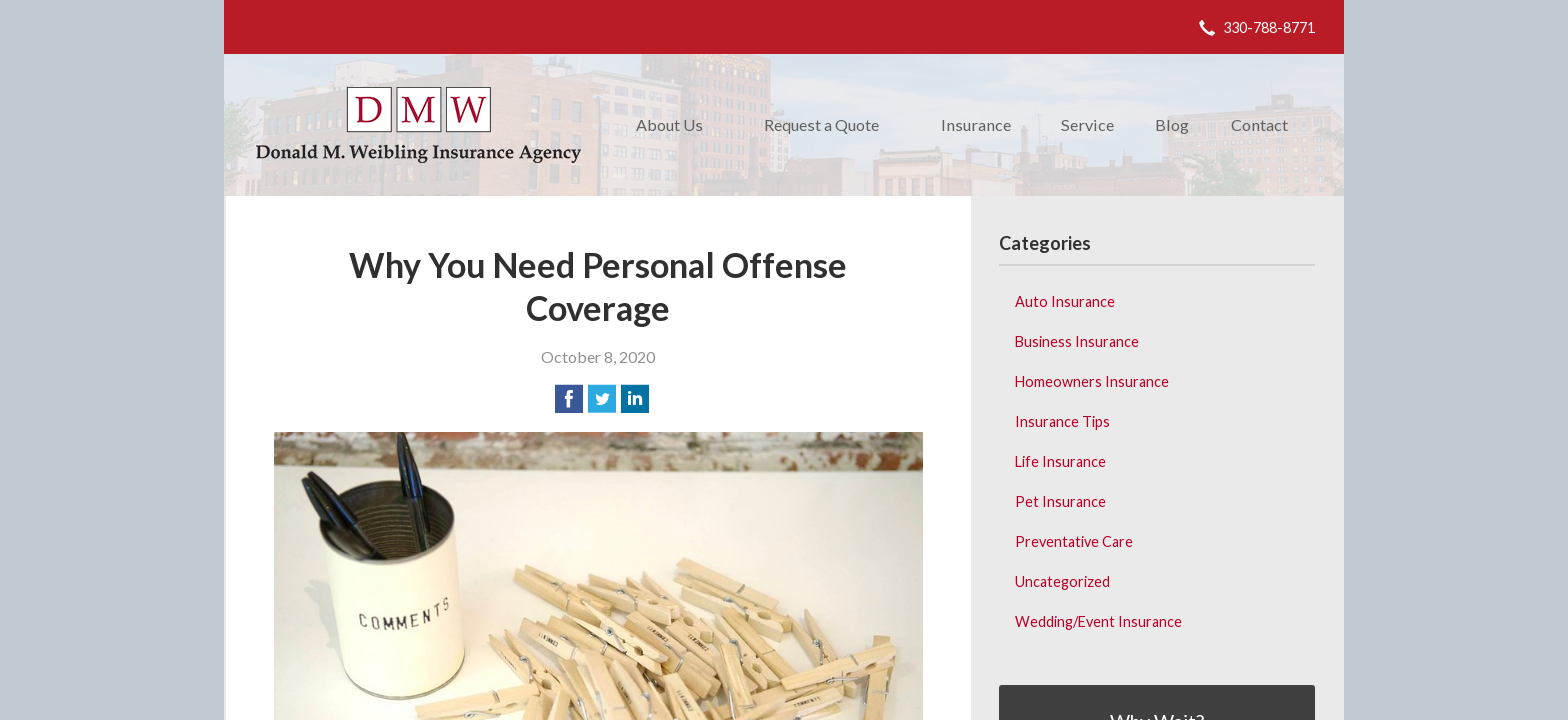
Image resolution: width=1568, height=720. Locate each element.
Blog (1172, 124)
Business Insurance (1077, 341)
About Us (669, 124)
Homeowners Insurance (1092, 381)
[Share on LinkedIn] (635, 399)
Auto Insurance (1065, 301)
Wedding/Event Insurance (1098, 621)
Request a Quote (821, 124)
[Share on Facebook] (569, 399)
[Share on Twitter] (602, 399)
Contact (1259, 124)
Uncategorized (1062, 581)
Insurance (976, 124)
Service (1087, 124)
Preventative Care (1074, 541)
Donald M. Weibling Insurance (418, 125)
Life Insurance (1060, 461)
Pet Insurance (1060, 501)
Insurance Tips (1062, 421)
